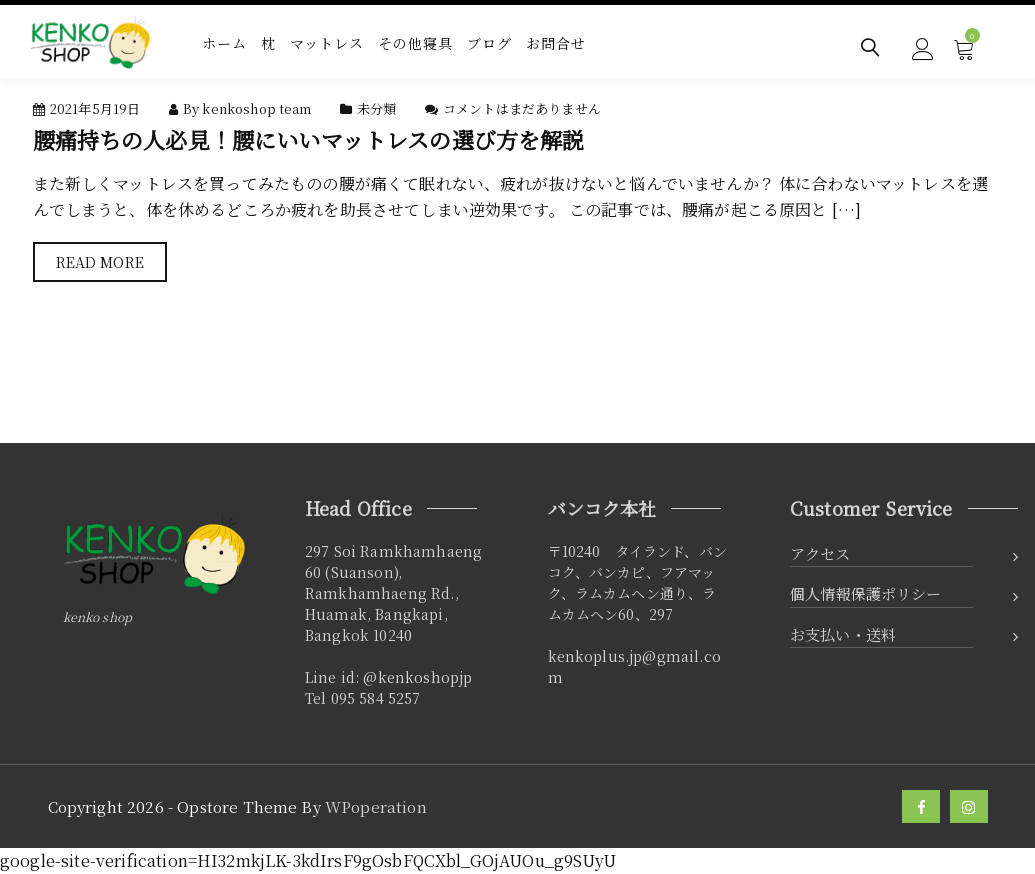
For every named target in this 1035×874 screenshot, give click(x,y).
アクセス (820, 553)
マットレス (327, 43)
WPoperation (376, 806)
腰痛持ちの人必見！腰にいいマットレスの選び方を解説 (309, 139)
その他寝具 (415, 43)
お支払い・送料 (843, 634)
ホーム (224, 43)
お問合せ (556, 43)
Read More (100, 262)
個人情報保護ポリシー (866, 593)
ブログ (489, 43)
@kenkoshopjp (417, 677)
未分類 (376, 108)
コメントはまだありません (522, 108)
